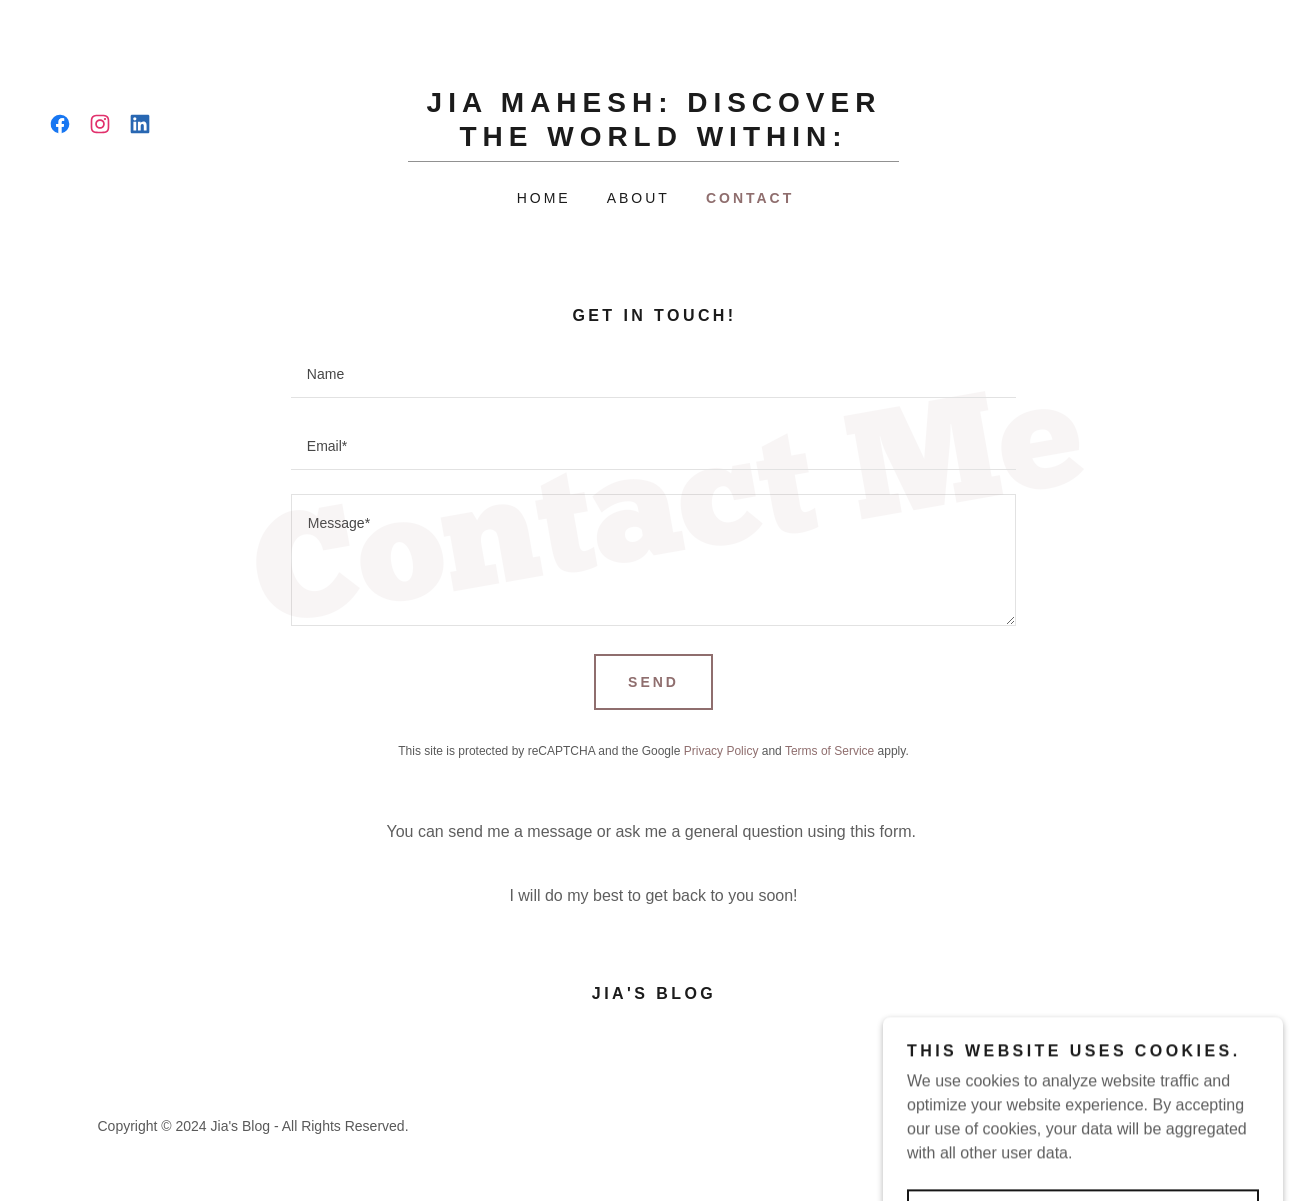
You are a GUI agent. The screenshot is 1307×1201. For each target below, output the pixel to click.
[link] (60, 124)
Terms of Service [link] (829, 751)
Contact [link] (750, 198)
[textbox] (653, 374)
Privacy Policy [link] (721, 751)
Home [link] (544, 198)
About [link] (638, 198)
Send (653, 682)
